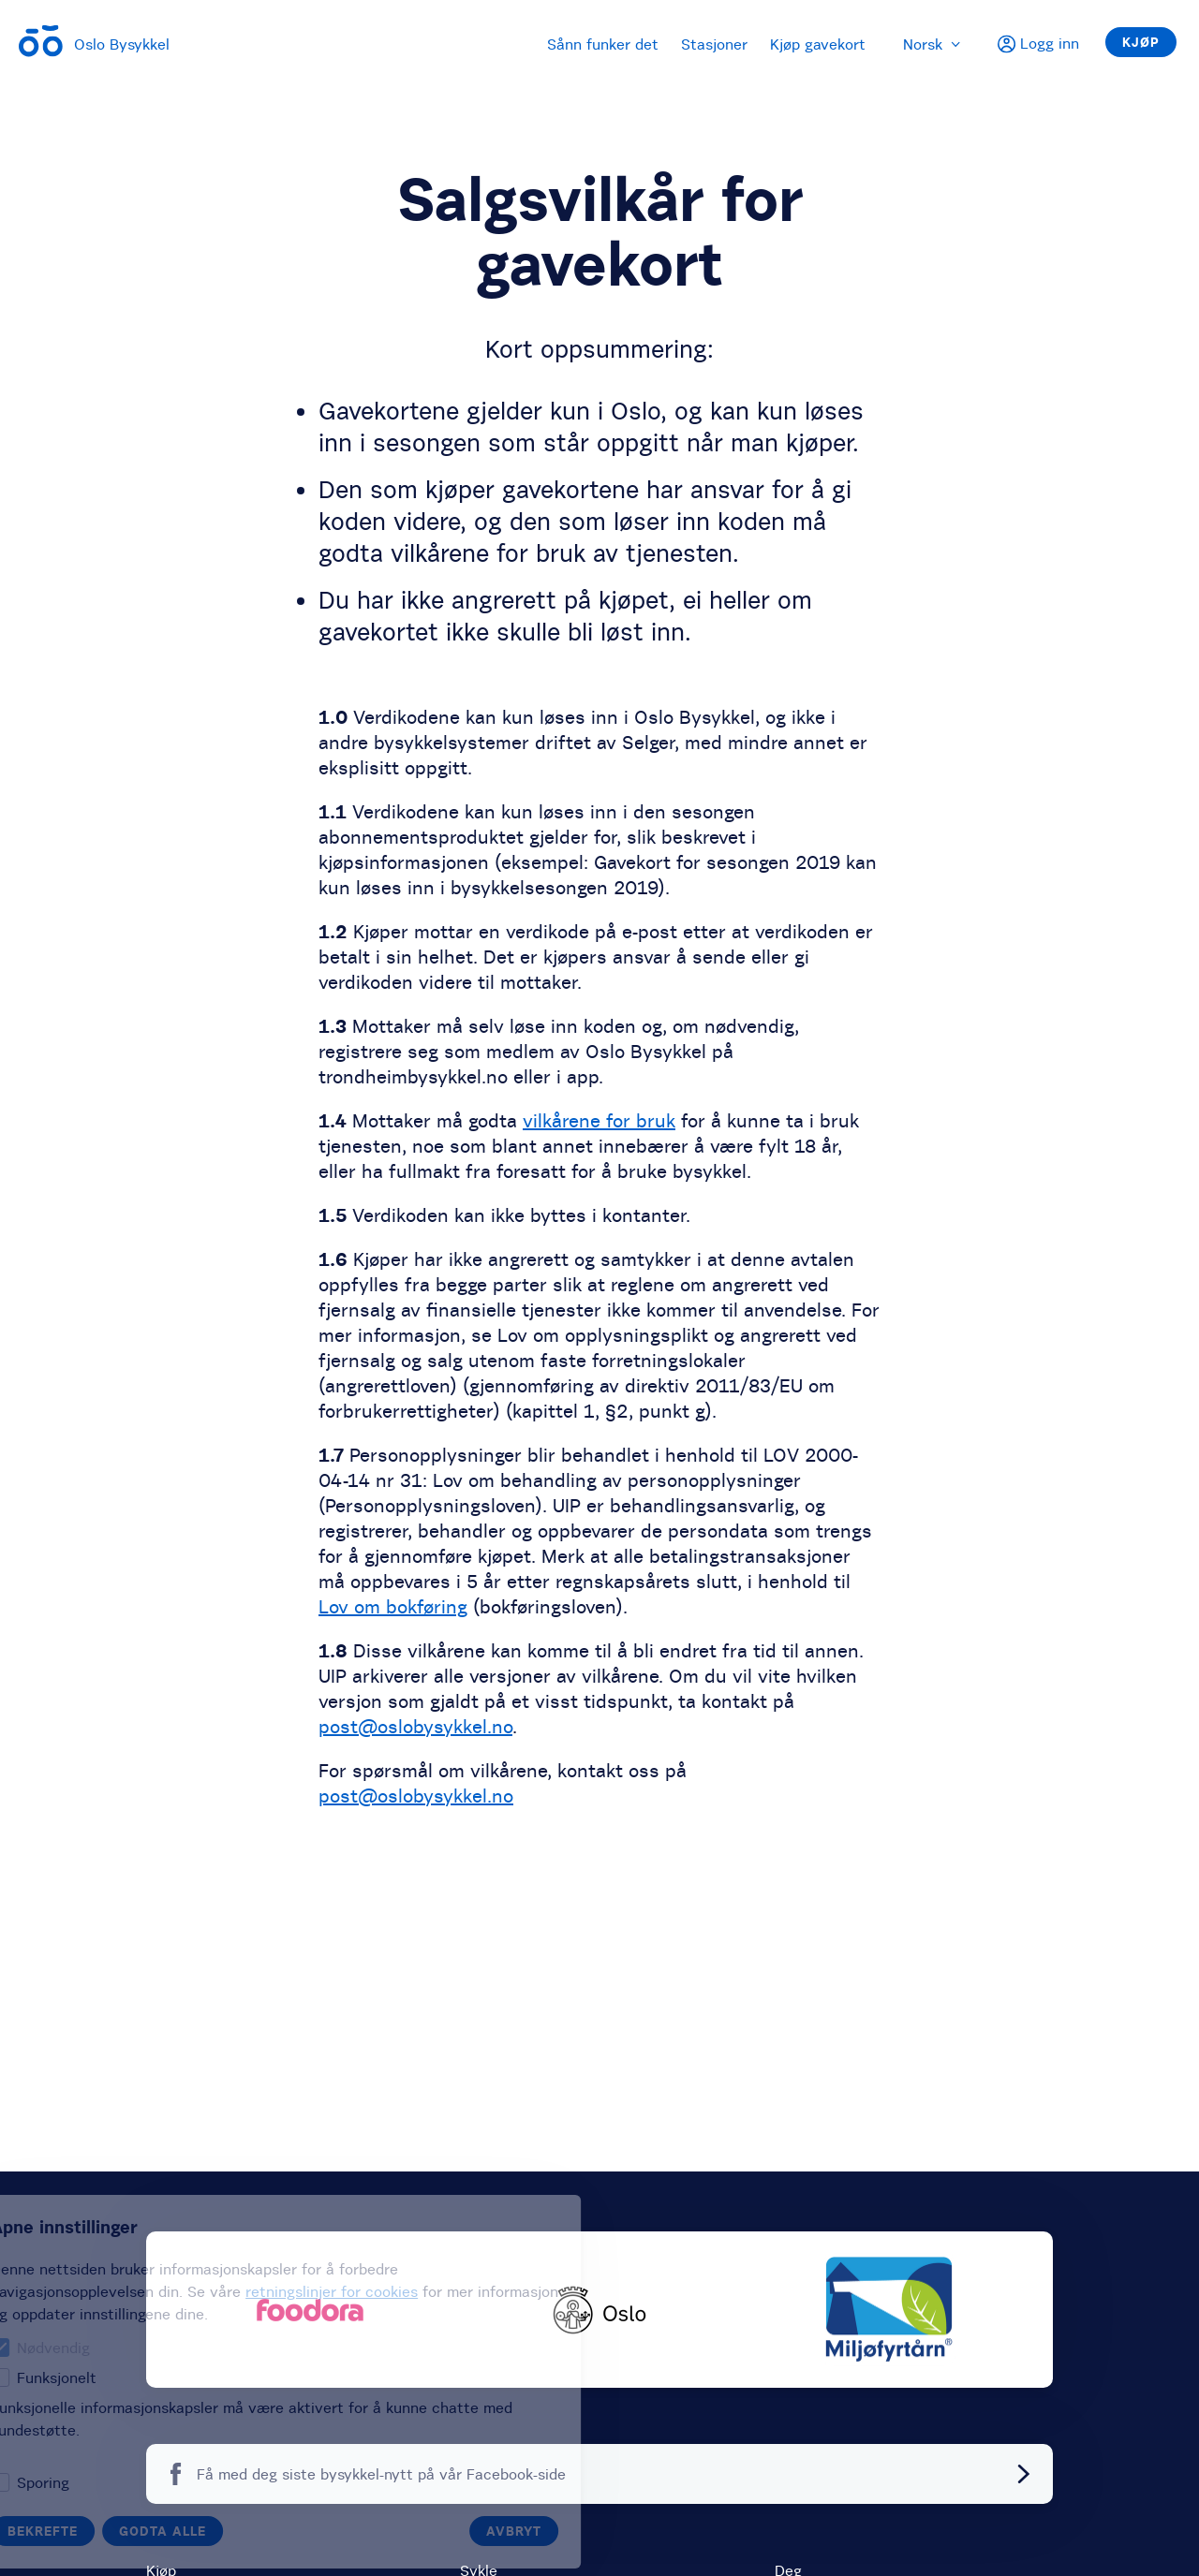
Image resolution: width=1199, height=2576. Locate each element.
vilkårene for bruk (599, 1120)
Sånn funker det (603, 44)
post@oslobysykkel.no (415, 1726)
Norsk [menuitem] (931, 44)
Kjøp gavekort (818, 44)
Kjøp (1141, 42)
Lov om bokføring (392, 1606)
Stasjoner (714, 44)
